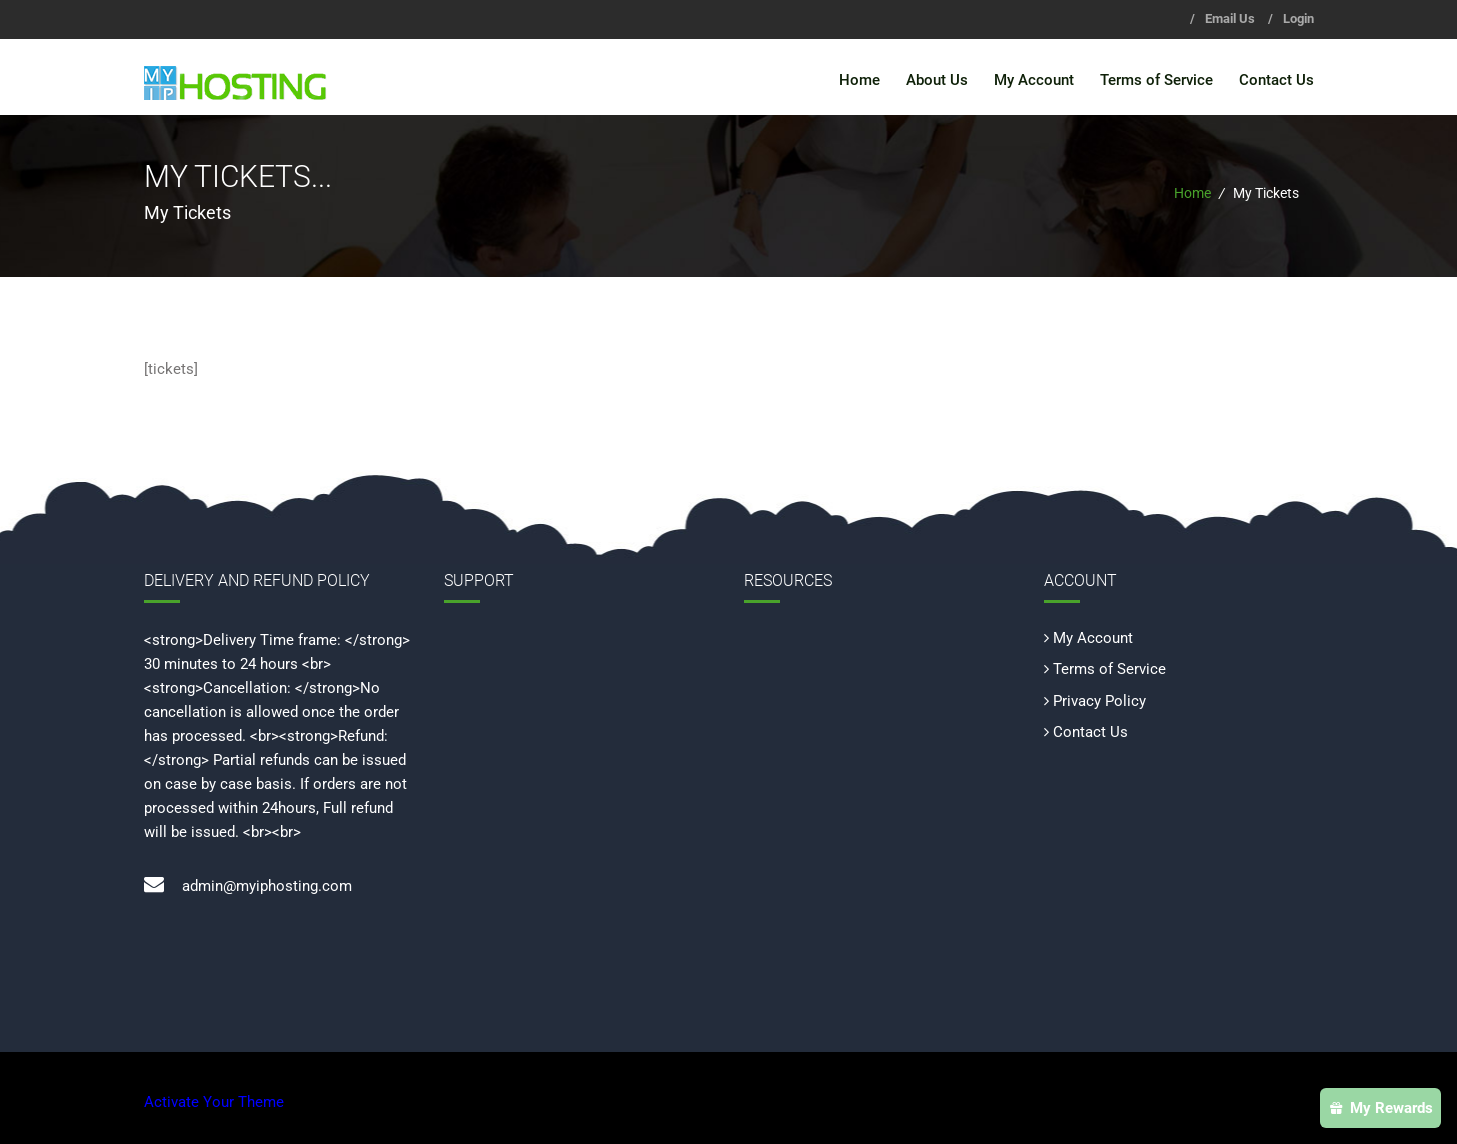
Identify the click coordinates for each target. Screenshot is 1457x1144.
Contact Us (1276, 80)
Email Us (1230, 18)
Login (1298, 18)
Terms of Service (1156, 80)
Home (859, 80)
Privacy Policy (1099, 701)
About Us (937, 80)
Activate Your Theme (214, 1102)
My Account (1034, 80)
